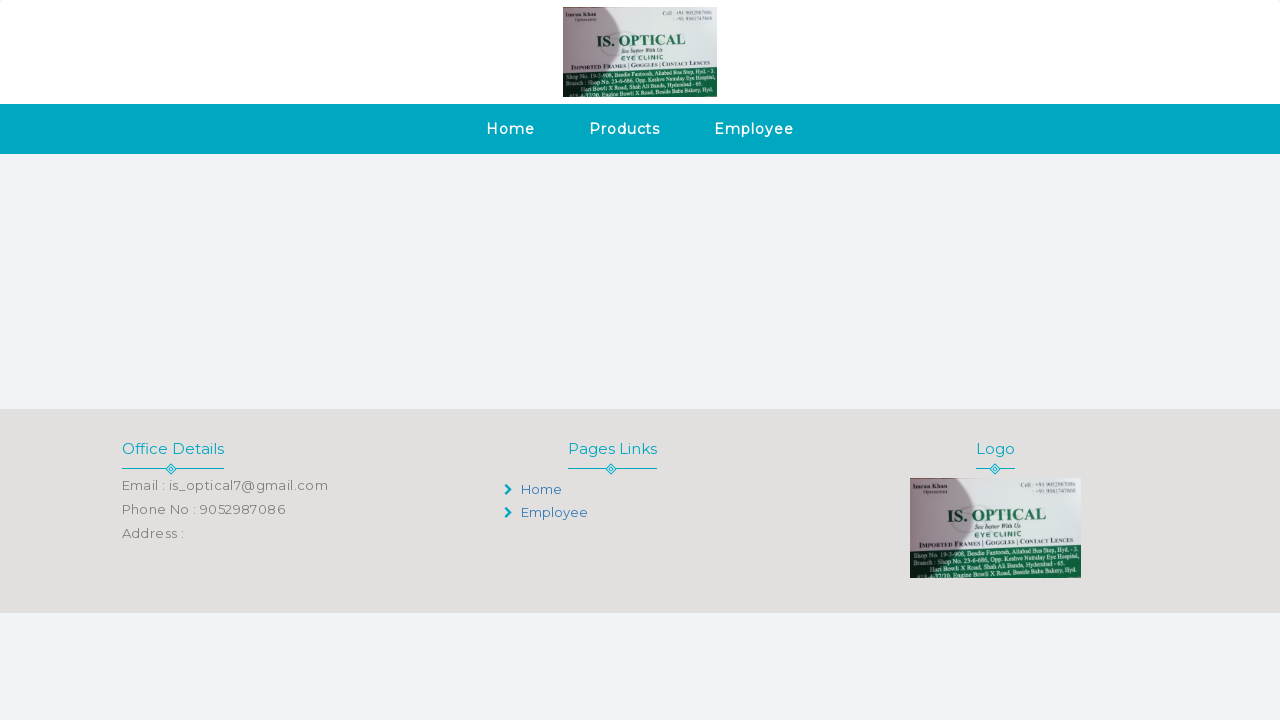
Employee (753, 129)
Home (510, 129)
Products (624, 129)
